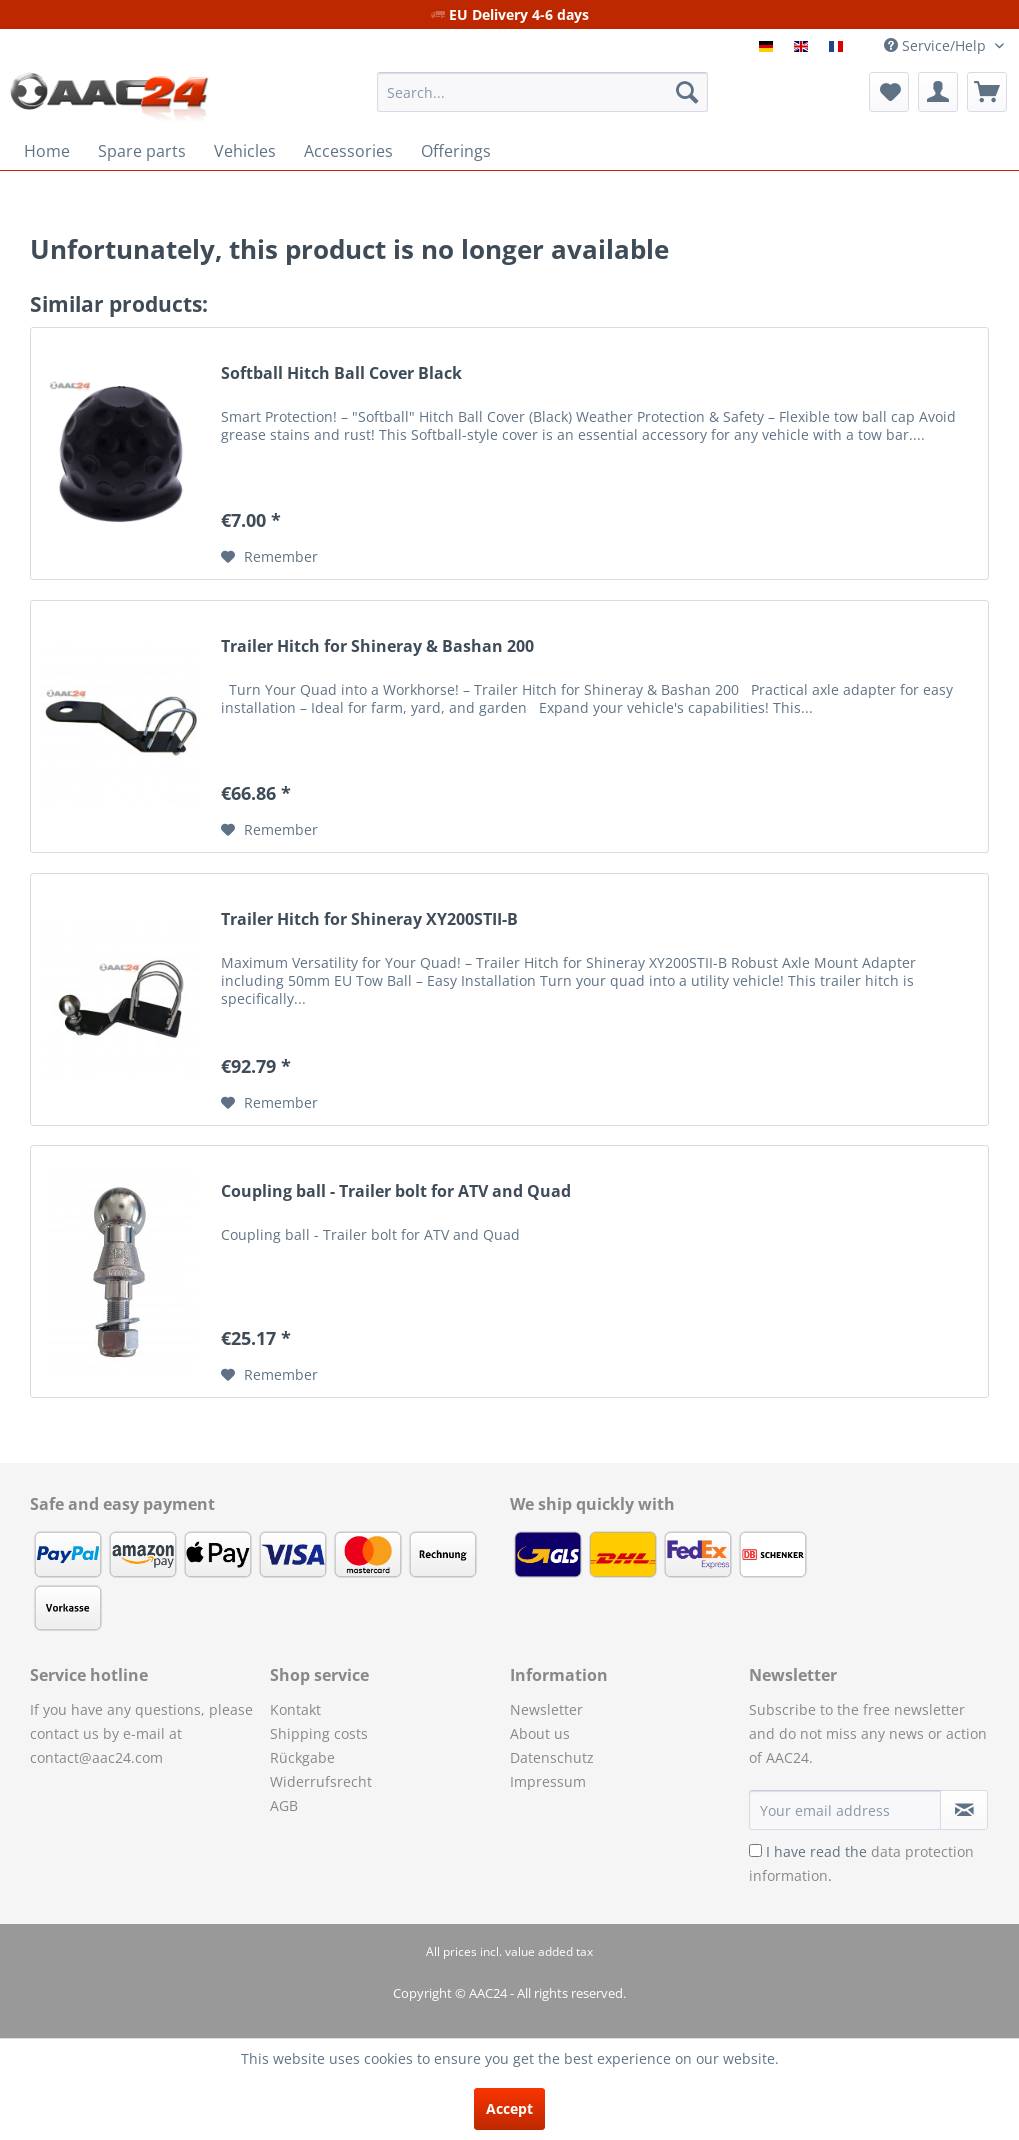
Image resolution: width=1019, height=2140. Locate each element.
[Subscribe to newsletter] (964, 1810)
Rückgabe (302, 1757)
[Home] (47, 151)
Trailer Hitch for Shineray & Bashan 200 (377, 646)
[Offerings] (456, 151)
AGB (284, 1805)
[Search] (687, 92)
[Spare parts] (142, 151)
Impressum (548, 1781)
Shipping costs (319, 1733)
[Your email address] (845, 1810)
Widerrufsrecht (321, 1781)
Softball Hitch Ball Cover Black (341, 373)
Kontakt (295, 1709)
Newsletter (546, 1709)
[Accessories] (348, 151)
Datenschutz (552, 1757)
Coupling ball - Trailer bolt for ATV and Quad (396, 1191)
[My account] (938, 92)
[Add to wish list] (269, 557)
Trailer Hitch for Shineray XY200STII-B (369, 919)
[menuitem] (542, 92)
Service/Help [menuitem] (937, 45)
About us (540, 1733)
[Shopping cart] (987, 92)
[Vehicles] (245, 151)
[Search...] (542, 92)
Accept (509, 2108)
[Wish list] (889, 92)
